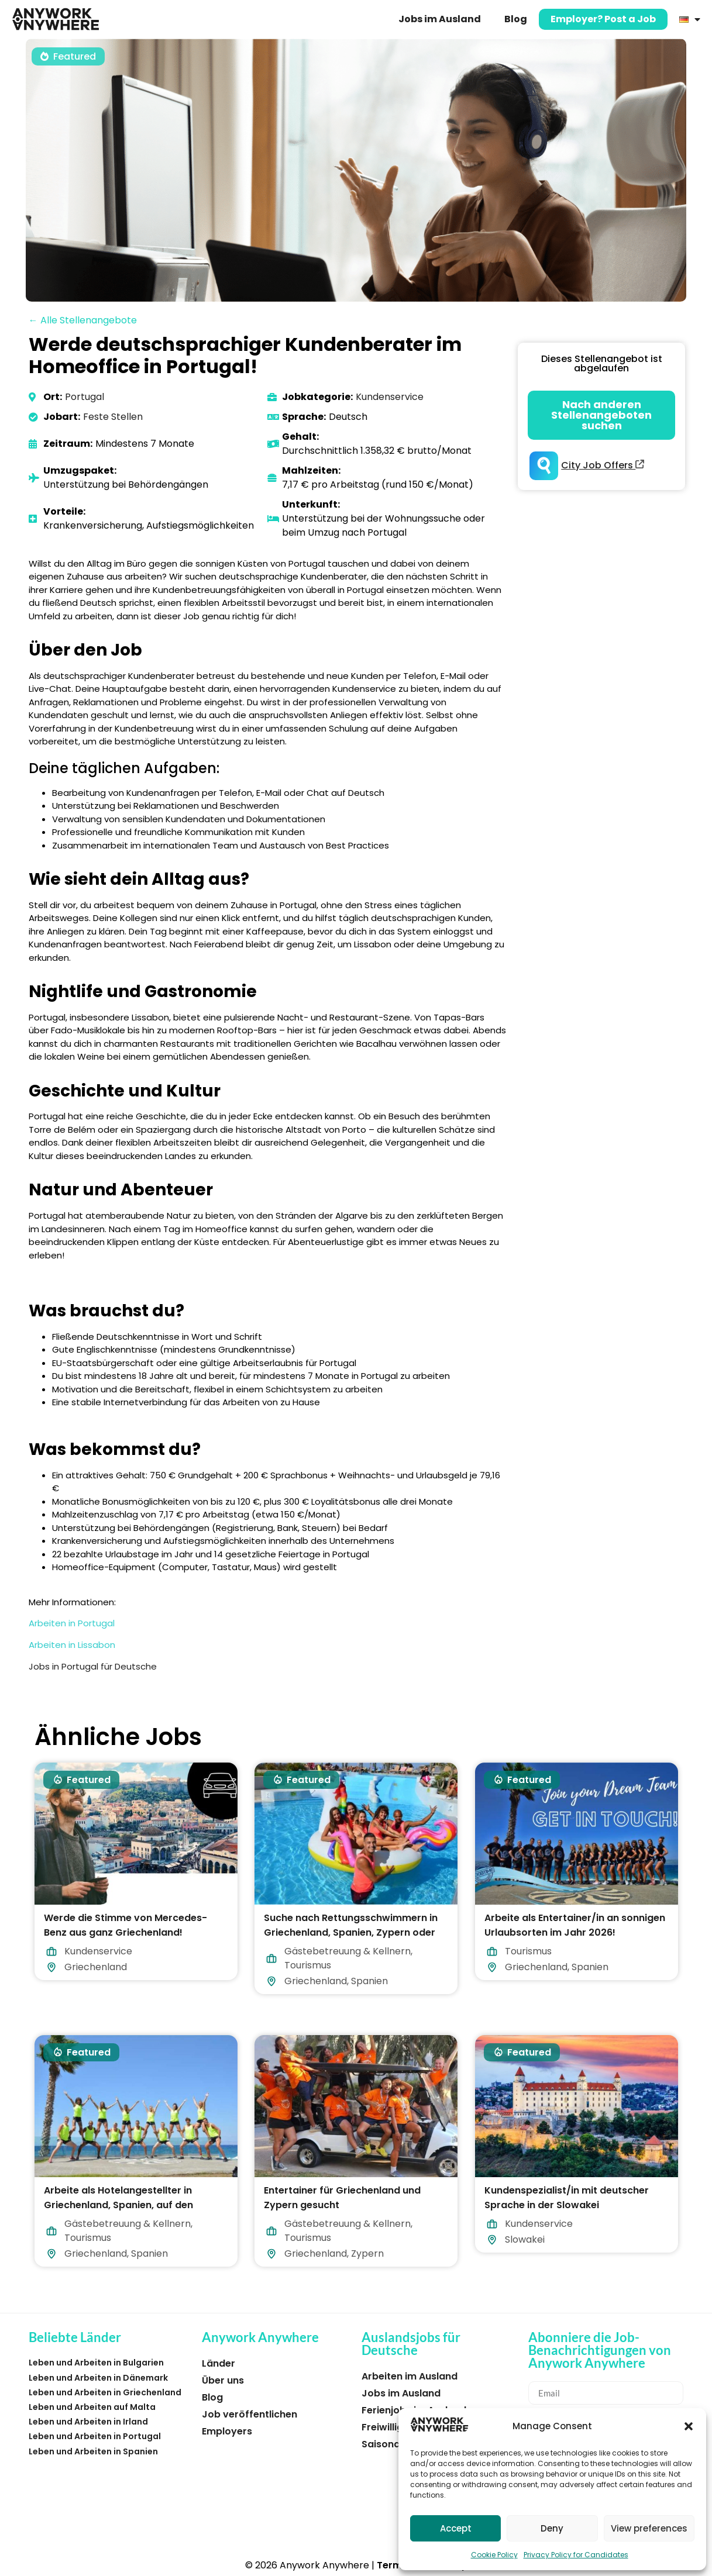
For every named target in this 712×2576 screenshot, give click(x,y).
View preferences (649, 2528)
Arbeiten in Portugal (72, 1623)
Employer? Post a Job (603, 19)
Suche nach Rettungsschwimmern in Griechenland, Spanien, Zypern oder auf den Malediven (351, 1932)
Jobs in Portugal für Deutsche (93, 1666)
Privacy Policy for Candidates (576, 2555)
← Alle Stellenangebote (83, 320)
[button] (688, 2426)
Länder (218, 2363)
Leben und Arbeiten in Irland (88, 2421)
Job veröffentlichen (249, 2414)
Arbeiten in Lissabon (72, 1645)
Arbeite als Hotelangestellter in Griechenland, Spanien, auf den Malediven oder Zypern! (118, 2204)
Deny (552, 2528)
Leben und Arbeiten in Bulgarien (96, 2362)
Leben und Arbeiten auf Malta (92, 2407)
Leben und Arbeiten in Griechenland (105, 2392)
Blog (515, 19)
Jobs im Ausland (439, 19)
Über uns (223, 2380)
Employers (227, 2431)
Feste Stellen (113, 416)
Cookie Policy (494, 2555)
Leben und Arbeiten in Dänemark (98, 2378)
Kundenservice (390, 397)
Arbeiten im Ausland (410, 2376)
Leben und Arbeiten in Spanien (93, 2451)
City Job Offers (602, 465)
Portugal (84, 397)
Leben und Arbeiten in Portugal (95, 2436)
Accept (456, 2528)
